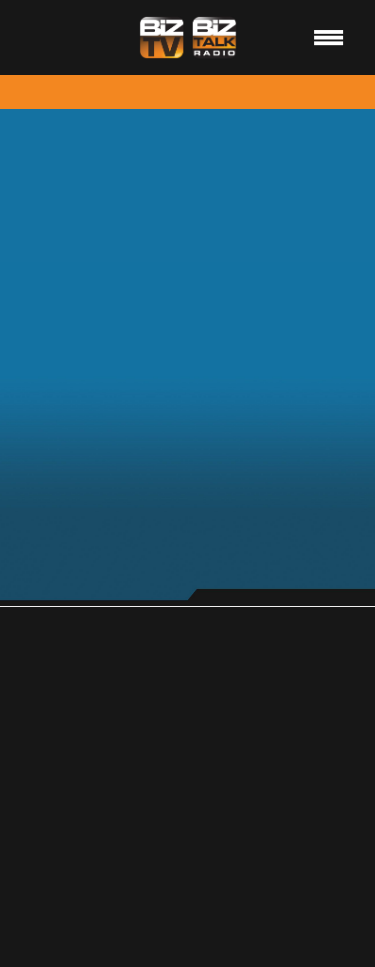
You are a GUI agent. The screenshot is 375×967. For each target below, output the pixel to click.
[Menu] (329, 37)
